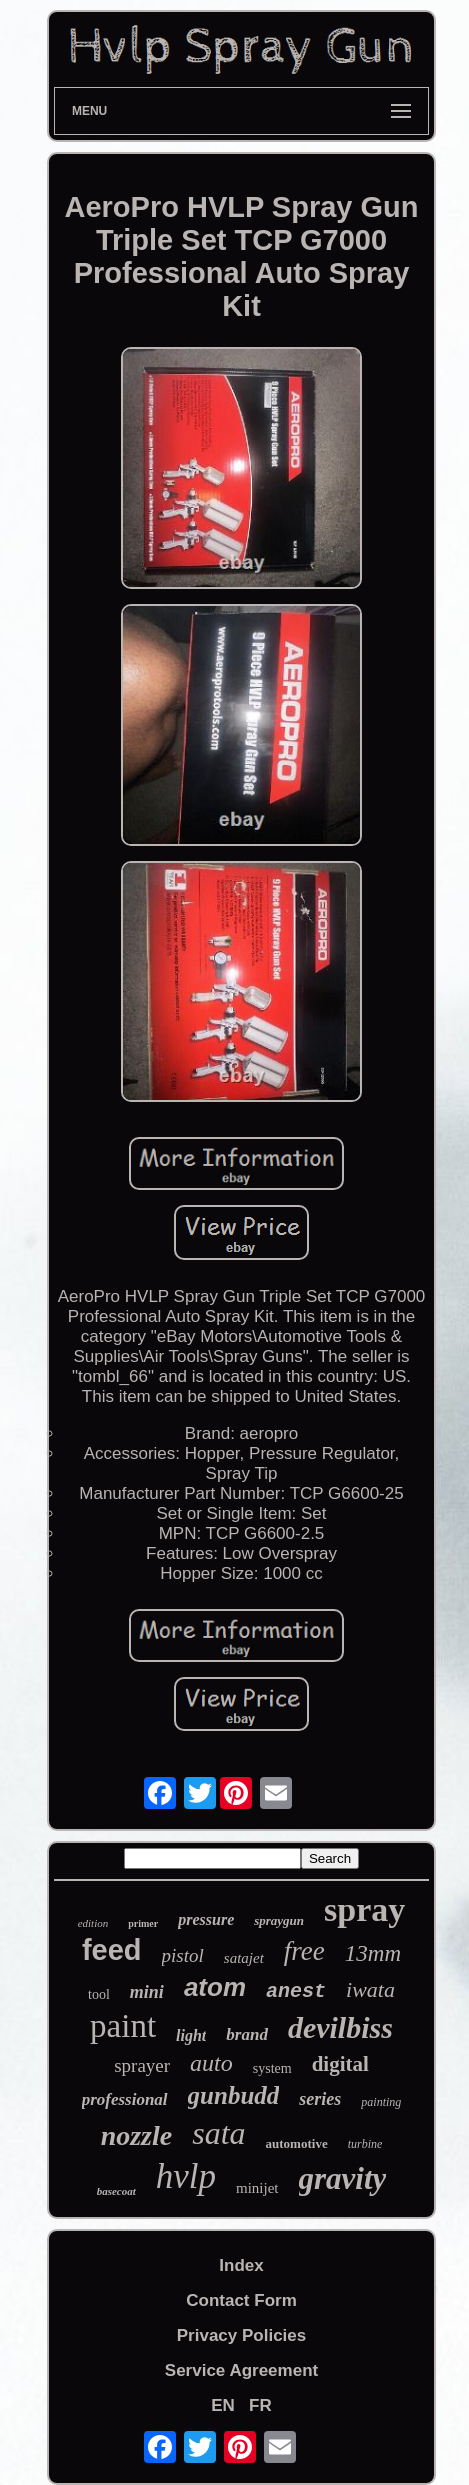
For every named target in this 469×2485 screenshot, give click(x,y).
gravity (343, 2178)
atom (215, 1987)
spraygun (279, 1920)
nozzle (137, 2135)
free (304, 1951)
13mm (373, 1953)
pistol (183, 1955)
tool (99, 1994)
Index (241, 2265)
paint (123, 2026)
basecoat (116, 2191)
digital (340, 2064)
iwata (370, 1989)
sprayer (142, 2065)
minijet (257, 2188)
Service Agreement (241, 2370)
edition (93, 1923)
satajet (244, 1958)
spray (364, 1909)
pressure (206, 1919)
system (272, 2068)
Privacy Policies (241, 2335)
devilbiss (340, 2027)
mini (147, 1992)
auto (211, 2063)
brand (247, 2034)
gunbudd (234, 2095)
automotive (297, 2143)
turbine (365, 2144)
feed (112, 1950)
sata (218, 2133)
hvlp (186, 2176)
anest (296, 1991)
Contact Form (241, 2300)
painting (381, 2102)
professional (125, 2099)
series (320, 2099)
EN (223, 2405)
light (191, 2035)
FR (260, 2405)
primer (143, 1923)
